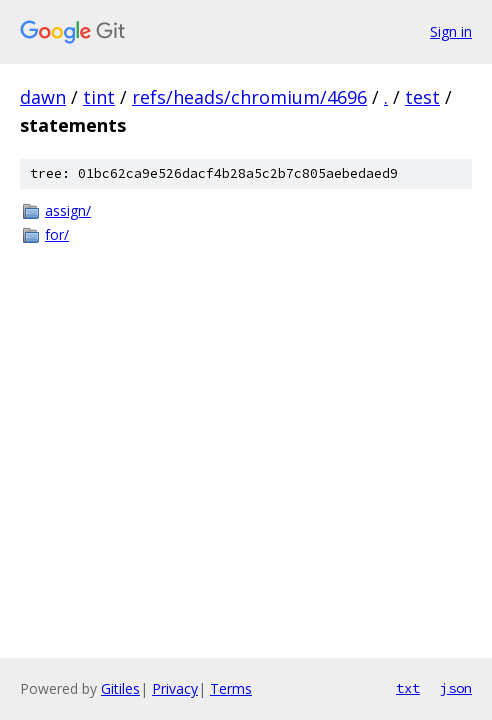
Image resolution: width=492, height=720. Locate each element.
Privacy (175, 688)
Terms (231, 688)
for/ (57, 234)
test (422, 97)
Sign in (451, 31)
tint (99, 97)
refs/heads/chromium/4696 (249, 97)
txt (408, 688)
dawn (43, 97)
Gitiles (120, 688)
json (456, 688)
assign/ (68, 210)
